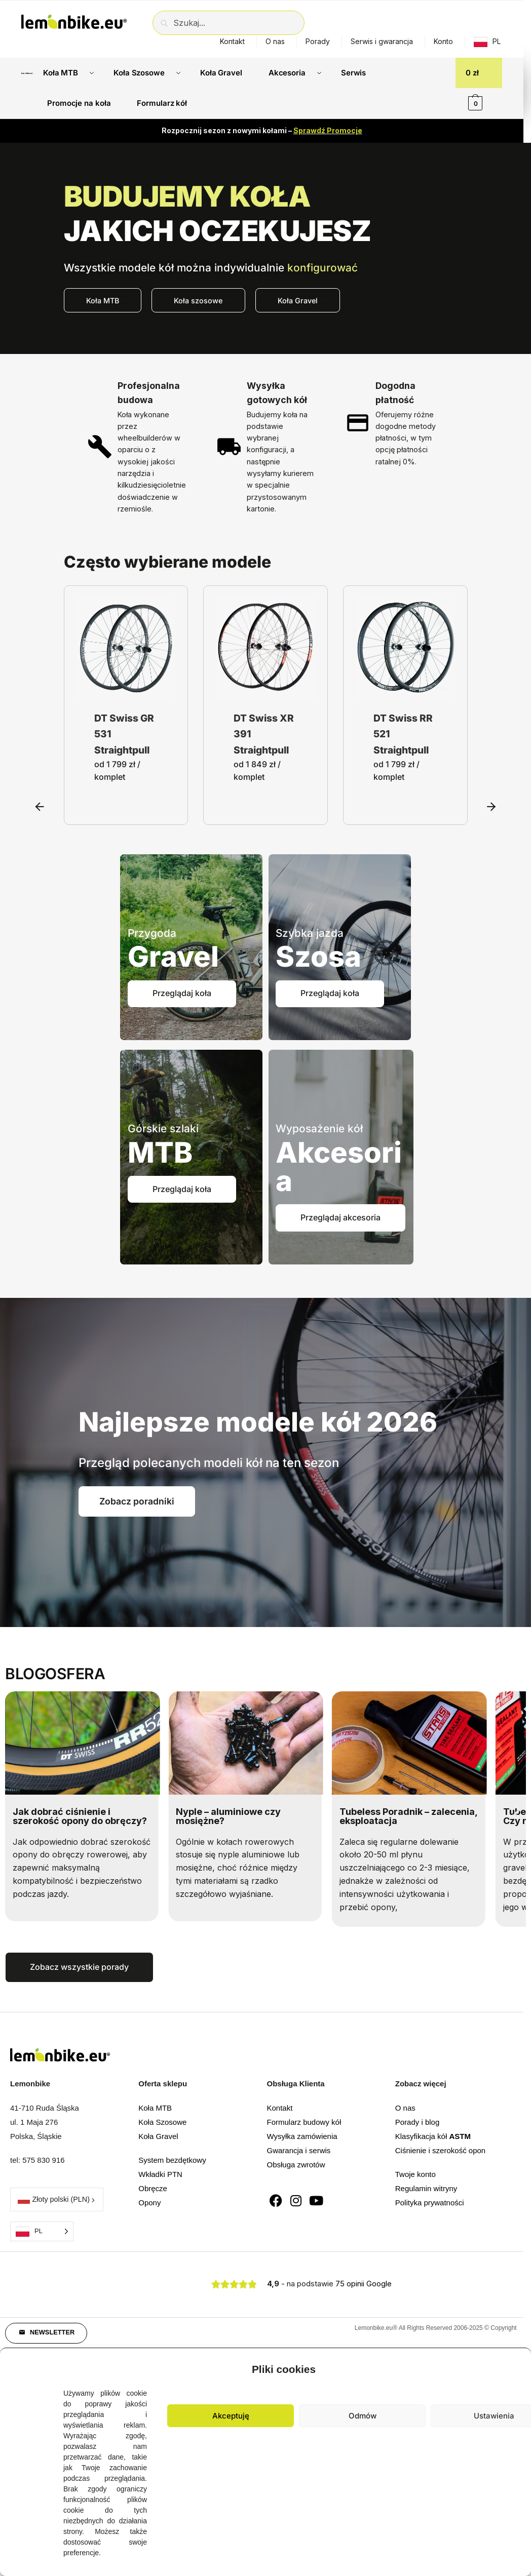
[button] (39, 705)
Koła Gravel (158, 2136)
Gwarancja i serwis (299, 2150)
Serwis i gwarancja (382, 41)
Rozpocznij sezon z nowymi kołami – (262, 130)
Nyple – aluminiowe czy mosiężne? (228, 1816)
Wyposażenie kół (319, 1128)
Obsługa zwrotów (296, 2164)
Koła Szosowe (162, 2122)
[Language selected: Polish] (41, 2231)
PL (496, 41)
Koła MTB (155, 2108)
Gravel (173, 956)
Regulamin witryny (426, 2188)
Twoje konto (415, 2174)
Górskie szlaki (163, 1128)
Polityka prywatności (429, 2202)
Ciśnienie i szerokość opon (440, 2150)
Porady (318, 41)
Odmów (362, 2416)
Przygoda (152, 933)
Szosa (318, 956)
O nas (275, 41)
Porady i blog (417, 2122)
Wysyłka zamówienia (302, 2136)
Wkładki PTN (160, 2174)
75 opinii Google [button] (363, 2283)
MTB (160, 1152)
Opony (149, 2202)
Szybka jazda (310, 933)
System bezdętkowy (172, 2160)
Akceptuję (230, 2416)
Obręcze (152, 2188)
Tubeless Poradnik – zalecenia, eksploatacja (408, 1816)
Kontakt (232, 41)
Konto (443, 41)
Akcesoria (339, 1166)
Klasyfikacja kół (433, 2136)
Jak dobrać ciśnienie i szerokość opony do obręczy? (80, 1816)
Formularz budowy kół (304, 2122)
